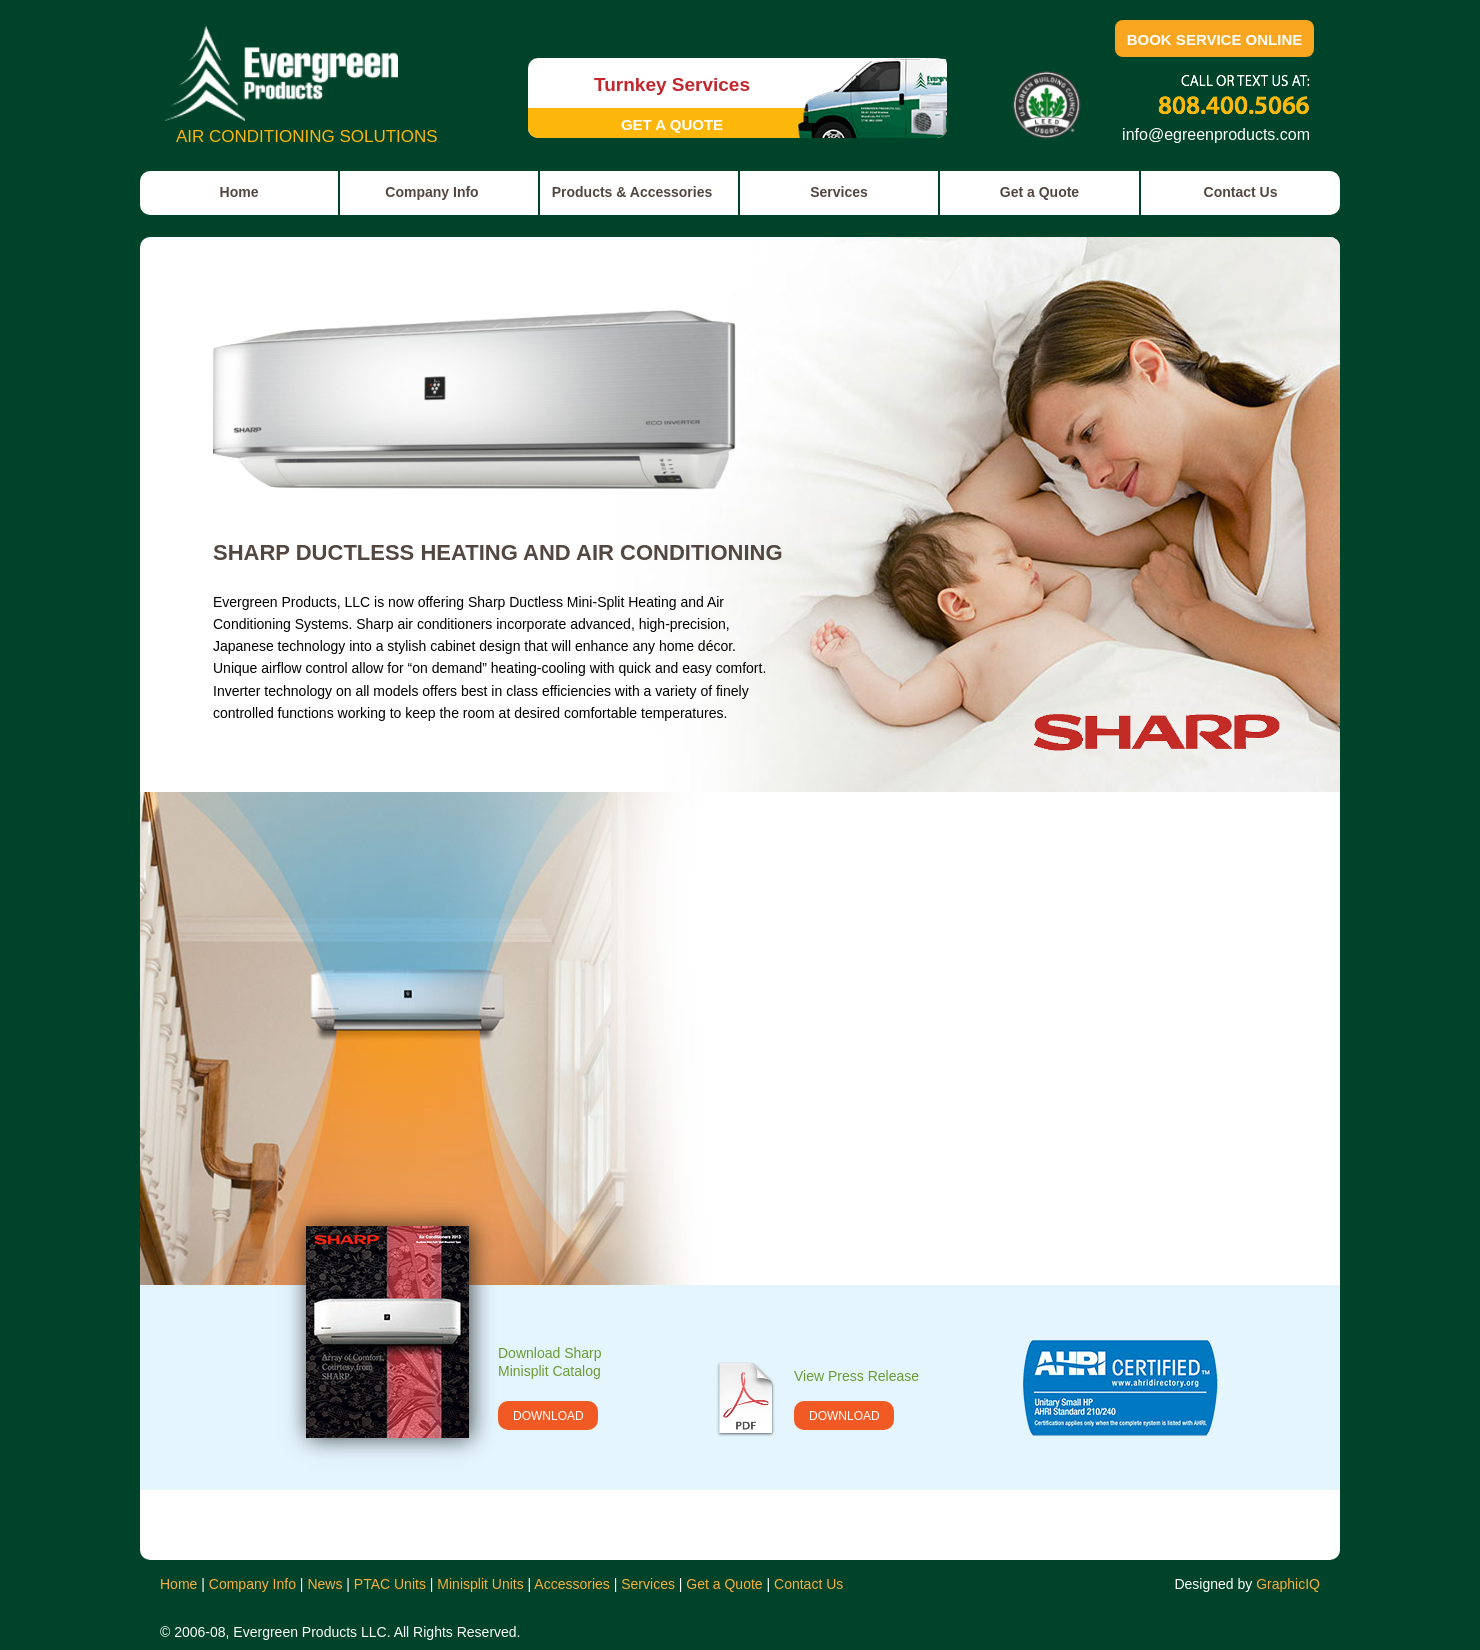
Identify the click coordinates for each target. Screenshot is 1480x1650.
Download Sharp (550, 1353)
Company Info (252, 1584)
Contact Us (808, 1584)
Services (648, 1584)
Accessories (571, 1584)
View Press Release (856, 1376)
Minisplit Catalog (549, 1371)
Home (178, 1584)
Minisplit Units (480, 1584)
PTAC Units (390, 1584)
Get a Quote (724, 1584)
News (324, 1584)
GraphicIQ (1288, 1584)
